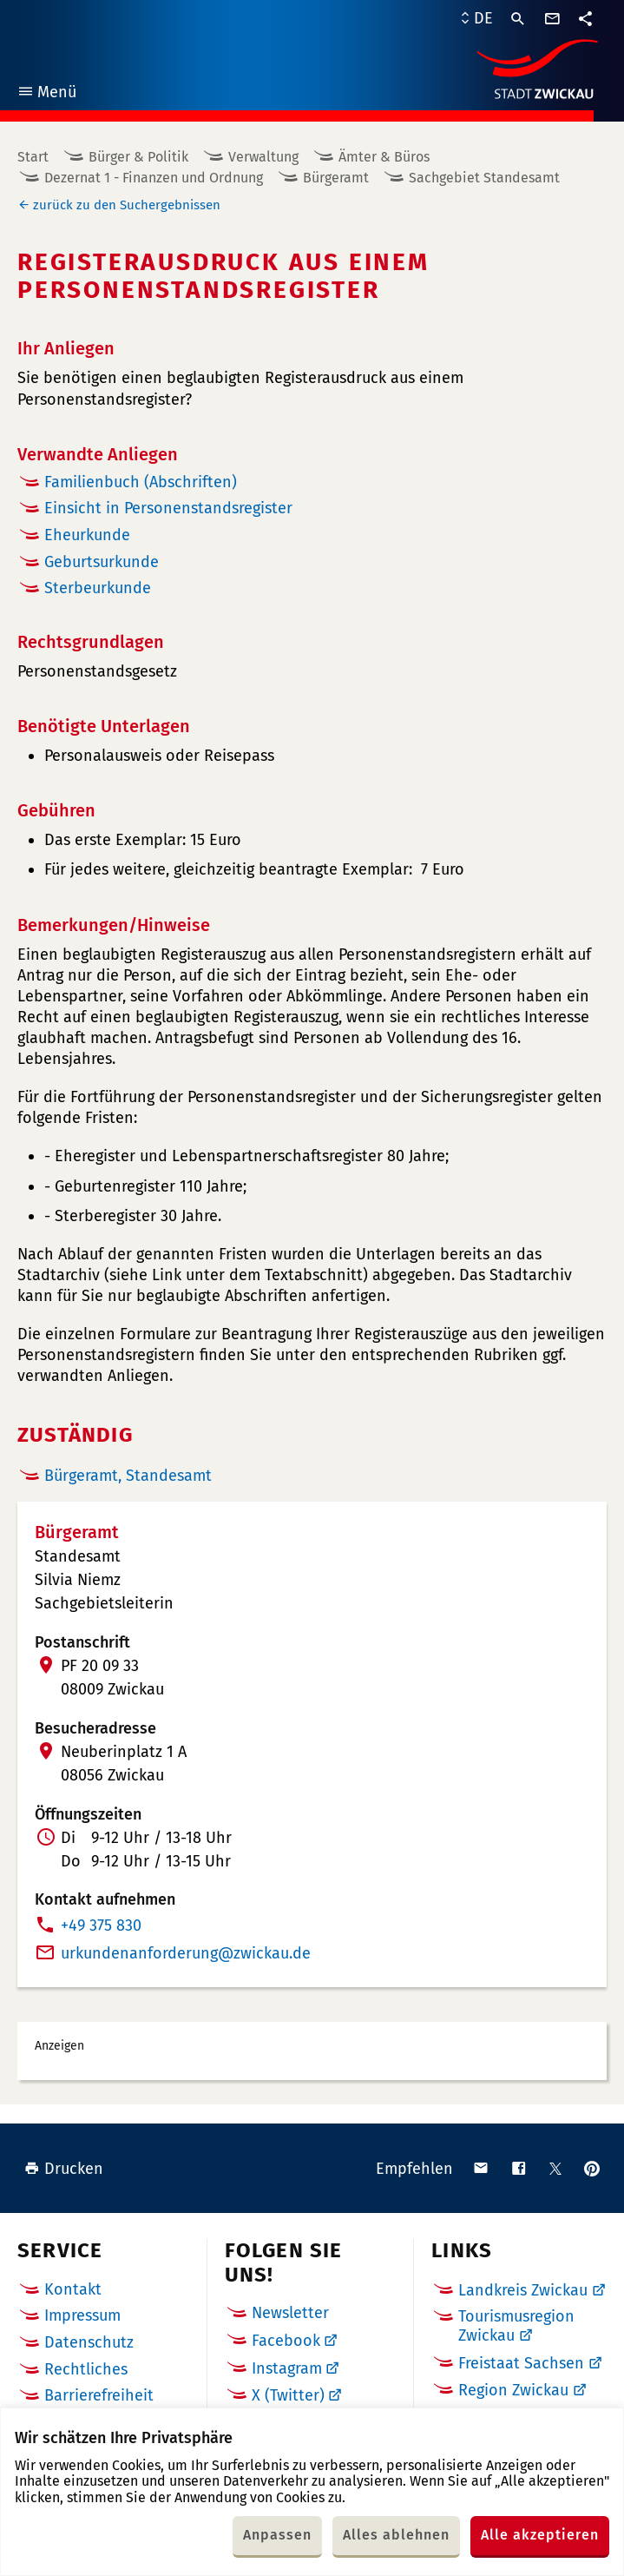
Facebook (286, 2340)
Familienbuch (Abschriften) (140, 482)
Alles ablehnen (396, 2534)
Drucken (63, 2168)
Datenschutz (89, 2342)
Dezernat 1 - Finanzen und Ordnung (153, 177)
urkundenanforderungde (186, 1953)
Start (33, 157)
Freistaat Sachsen (521, 2363)
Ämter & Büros (384, 157)
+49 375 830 (101, 1925)
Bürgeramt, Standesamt (128, 1475)
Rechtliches (86, 2369)
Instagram (287, 2368)
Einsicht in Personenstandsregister (168, 508)
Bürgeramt (336, 177)
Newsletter (290, 2312)
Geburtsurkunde (101, 561)
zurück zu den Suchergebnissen (126, 205)
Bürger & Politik (138, 157)
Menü (46, 94)
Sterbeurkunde (97, 588)
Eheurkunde (87, 535)
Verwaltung (263, 157)
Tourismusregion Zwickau (516, 2326)
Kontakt (73, 2289)
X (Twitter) (288, 2395)
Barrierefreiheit (99, 2395)
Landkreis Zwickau (523, 2290)
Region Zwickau (513, 2390)
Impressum (82, 2315)
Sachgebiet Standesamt (484, 177)
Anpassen (277, 2534)
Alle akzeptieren (540, 2534)
